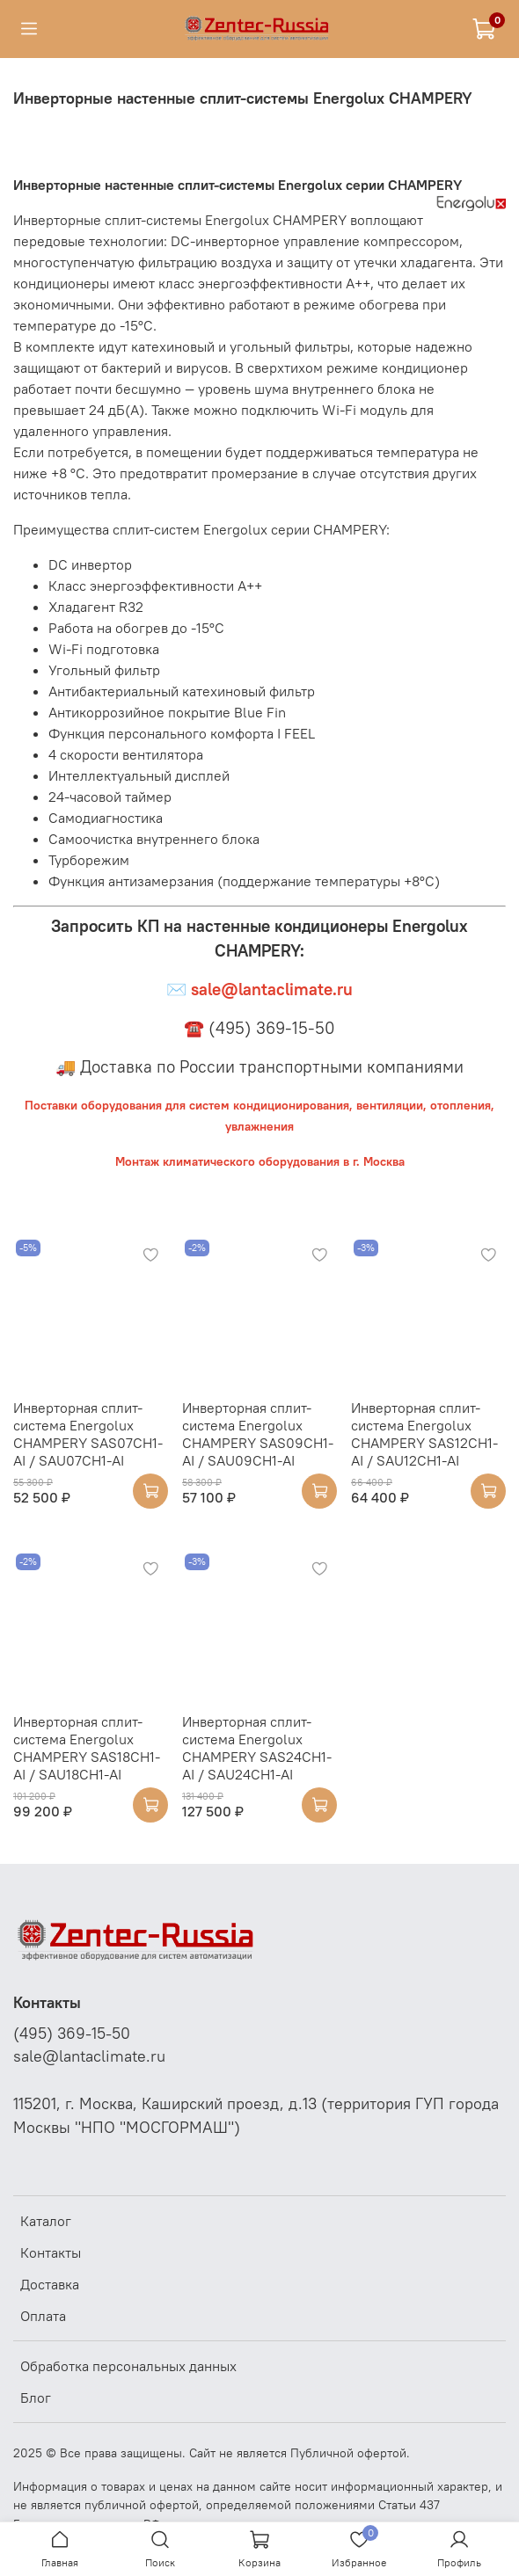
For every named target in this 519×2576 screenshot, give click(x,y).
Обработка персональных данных (128, 2366)
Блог (35, 2397)
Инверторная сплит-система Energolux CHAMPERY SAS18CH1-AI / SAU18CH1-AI (86, 1748)
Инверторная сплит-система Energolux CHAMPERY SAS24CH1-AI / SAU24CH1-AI (257, 1748)
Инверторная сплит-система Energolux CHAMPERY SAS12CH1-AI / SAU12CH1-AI (424, 1434)
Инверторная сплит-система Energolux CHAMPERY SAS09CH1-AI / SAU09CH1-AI (257, 1434)
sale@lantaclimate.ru (89, 2056)
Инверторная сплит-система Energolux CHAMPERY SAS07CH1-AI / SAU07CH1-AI (88, 1434)
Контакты (50, 2252)
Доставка (49, 2284)
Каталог (45, 2221)
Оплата (43, 2316)
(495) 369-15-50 (71, 2033)
